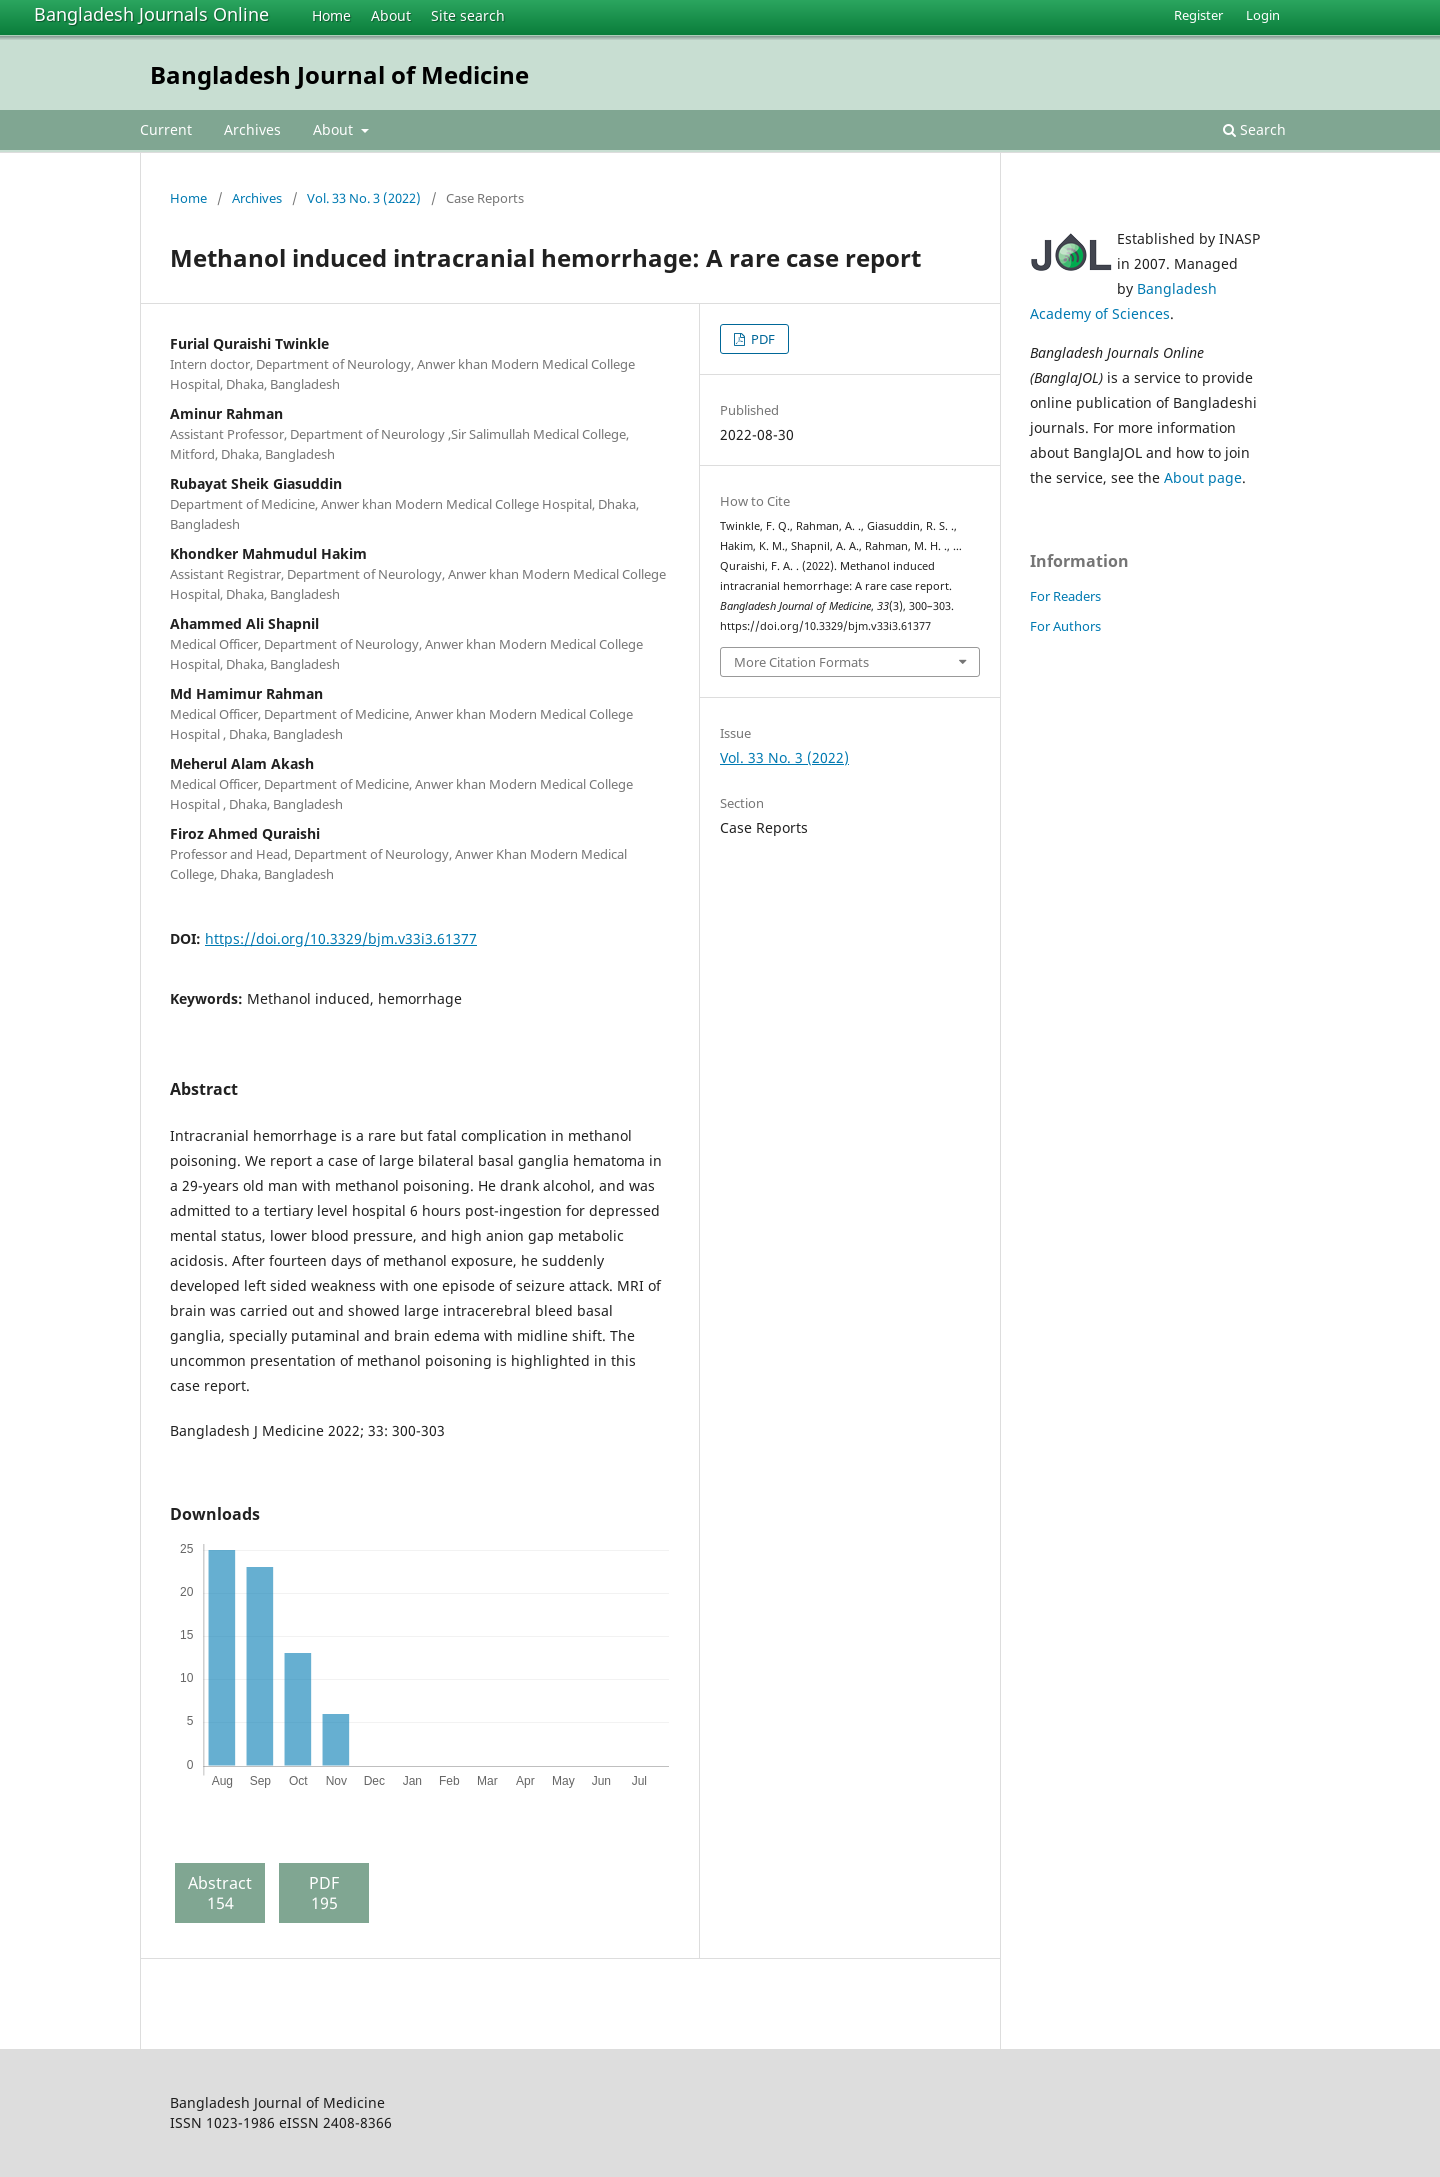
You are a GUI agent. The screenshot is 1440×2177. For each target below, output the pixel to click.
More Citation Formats (801, 662)
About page (1203, 477)
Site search (468, 15)
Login (1263, 15)
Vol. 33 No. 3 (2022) (364, 198)
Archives (252, 129)
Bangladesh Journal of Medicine (339, 74)
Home (331, 15)
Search (1254, 129)
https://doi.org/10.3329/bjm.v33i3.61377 (341, 938)
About (391, 15)
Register (1198, 15)
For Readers (1065, 596)
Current (166, 129)
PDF (761, 339)
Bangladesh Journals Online (151, 14)
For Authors (1065, 626)
